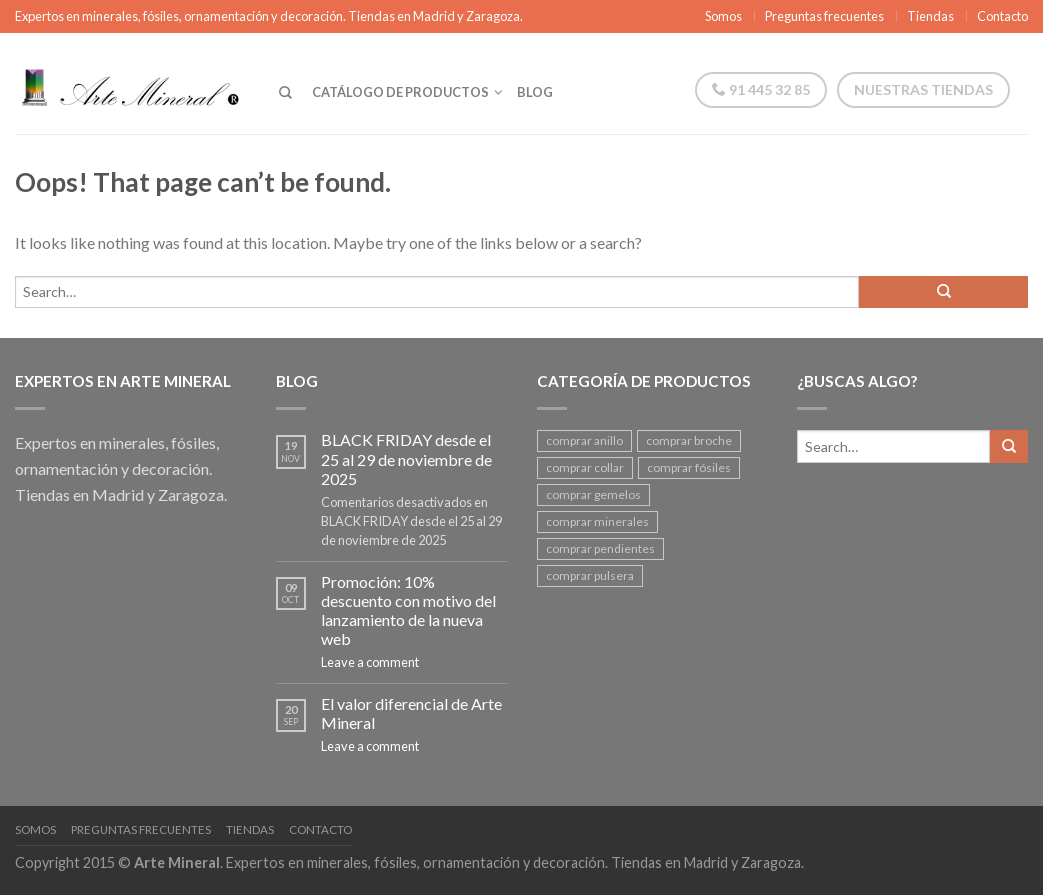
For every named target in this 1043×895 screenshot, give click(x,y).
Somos (723, 16)
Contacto (1002, 16)
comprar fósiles (689, 467)
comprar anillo (584, 440)
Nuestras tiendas (923, 89)
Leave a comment (370, 662)
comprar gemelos (593, 494)
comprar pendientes (600, 548)
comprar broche (689, 440)
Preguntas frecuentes (824, 16)
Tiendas (930, 16)
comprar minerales (597, 521)
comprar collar (585, 467)
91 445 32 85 (761, 89)
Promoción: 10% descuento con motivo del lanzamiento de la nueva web (408, 610)
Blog (535, 92)
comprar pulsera (590, 575)
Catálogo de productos (400, 92)
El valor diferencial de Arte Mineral (411, 713)
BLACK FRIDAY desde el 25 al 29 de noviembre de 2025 (406, 458)
